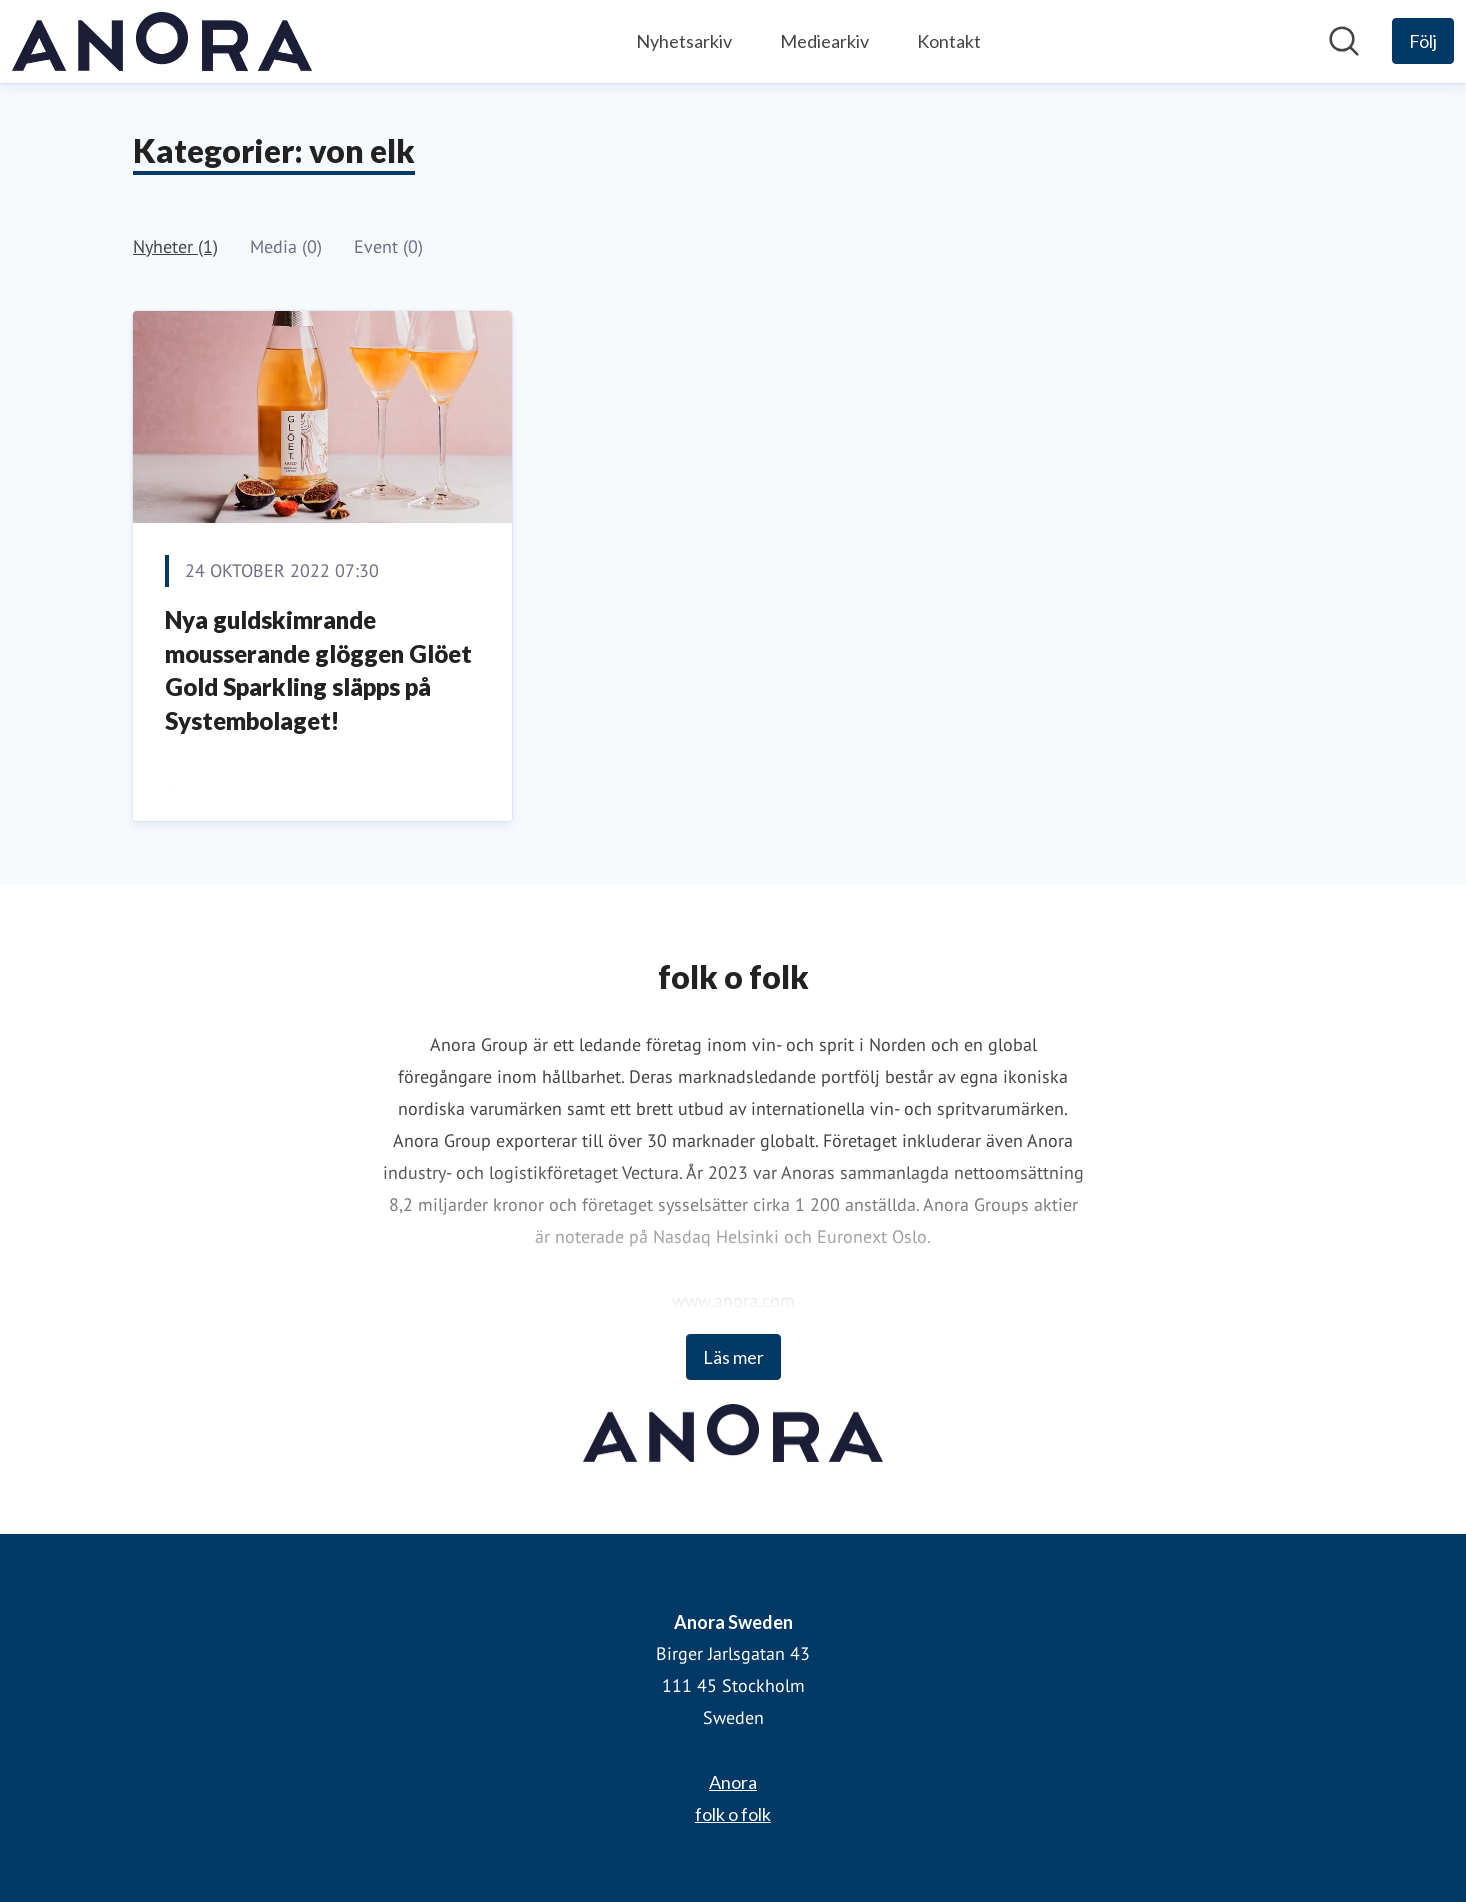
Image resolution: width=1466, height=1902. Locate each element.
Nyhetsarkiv (684, 41)
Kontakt (949, 41)
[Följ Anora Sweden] (1423, 41)
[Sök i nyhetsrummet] (1344, 41)
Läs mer (733, 1357)
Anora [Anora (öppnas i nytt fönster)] (733, 1782)
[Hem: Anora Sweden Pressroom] (162, 41)
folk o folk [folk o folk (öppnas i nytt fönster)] (733, 1814)
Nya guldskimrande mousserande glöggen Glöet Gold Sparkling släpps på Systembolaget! (318, 670)
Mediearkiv (824, 41)
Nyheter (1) (175, 246)
